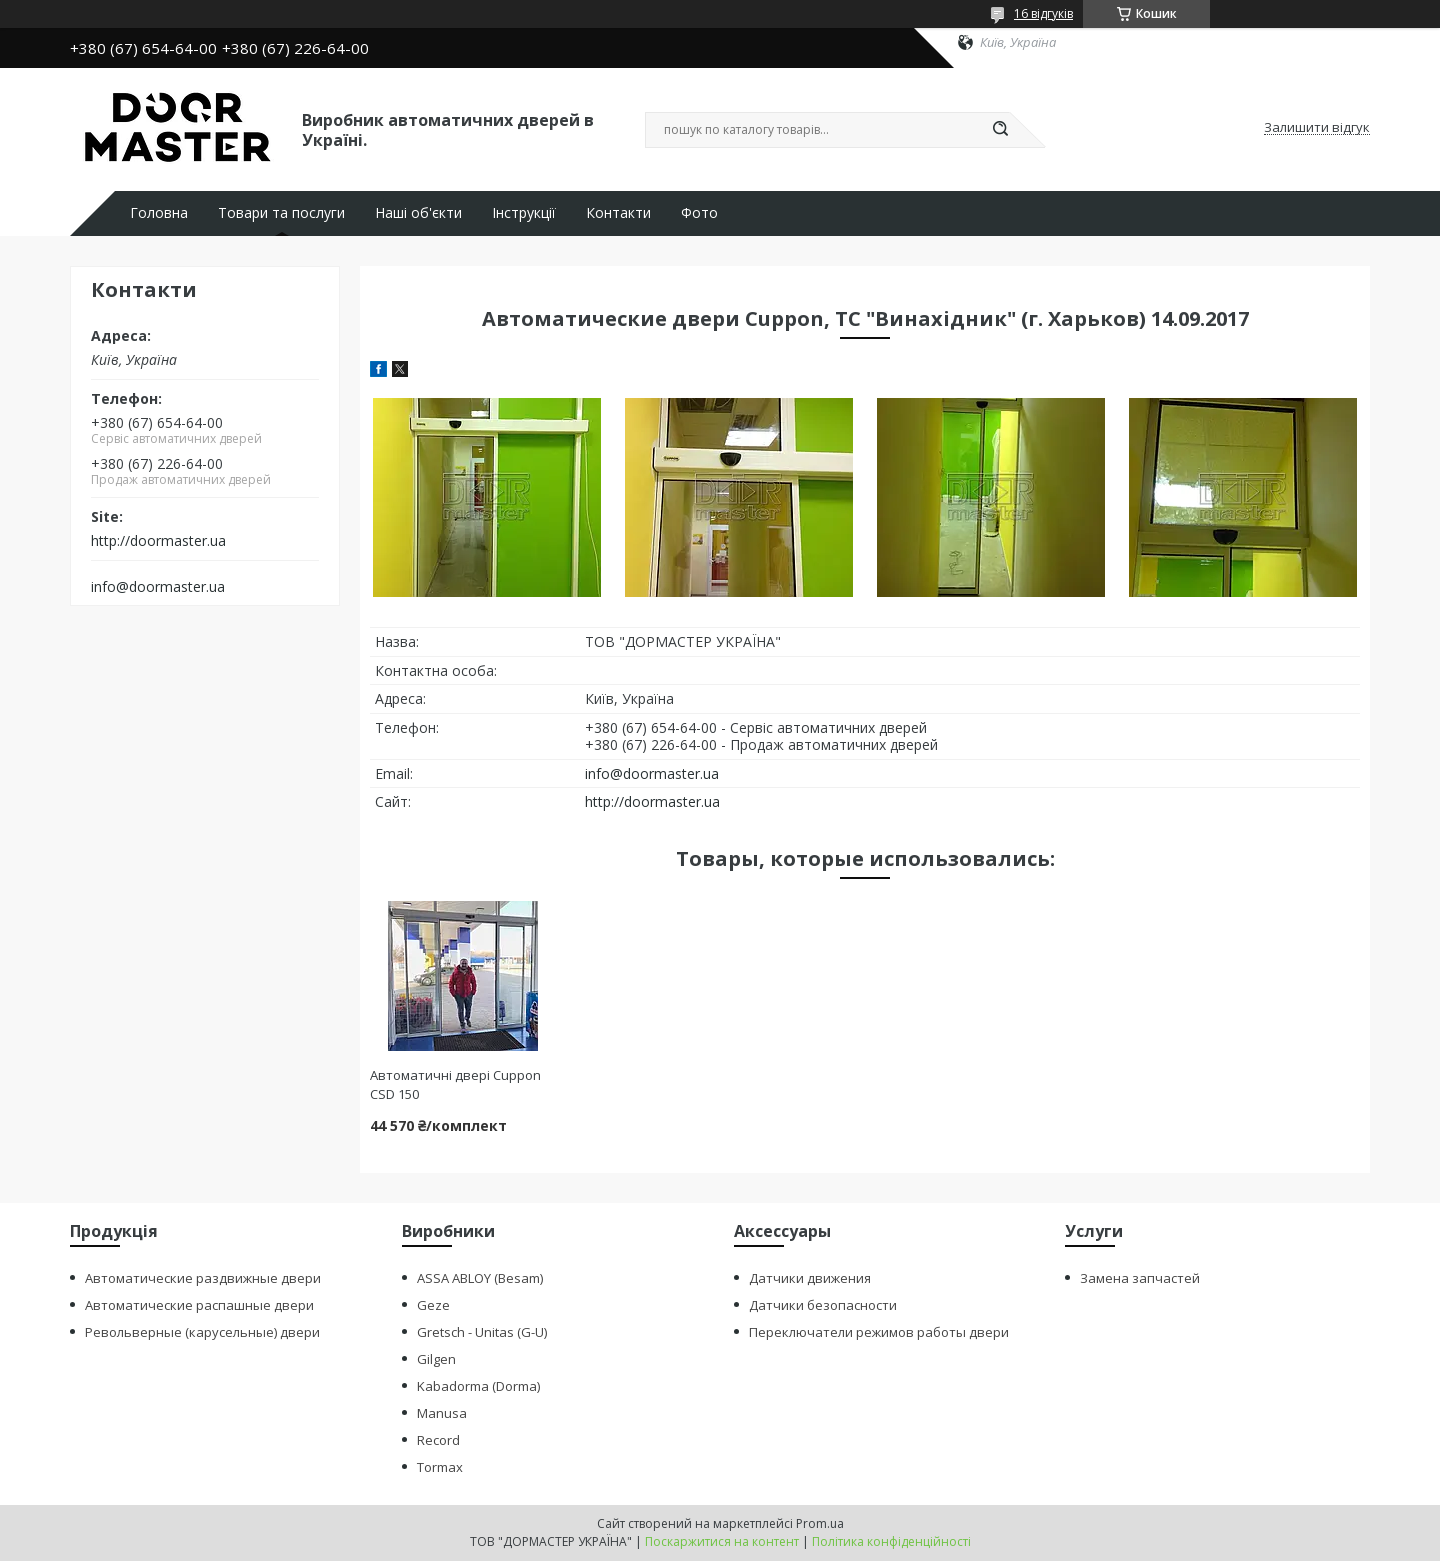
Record (438, 1440)
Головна (159, 213)
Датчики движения (810, 1278)
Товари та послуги (281, 213)
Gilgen (436, 1359)
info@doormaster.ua (158, 587)
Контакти (618, 213)
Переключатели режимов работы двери (879, 1332)
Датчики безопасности (823, 1305)
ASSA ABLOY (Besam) (480, 1278)
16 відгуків (1043, 13)
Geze (433, 1305)
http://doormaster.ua (158, 541)
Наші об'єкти (418, 213)
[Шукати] (1000, 130)
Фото (699, 213)
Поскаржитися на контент (722, 1541)
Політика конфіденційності (891, 1541)
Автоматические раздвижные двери (203, 1278)
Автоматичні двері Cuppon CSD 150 (455, 1084)
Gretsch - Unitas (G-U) (482, 1332)
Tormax (440, 1467)
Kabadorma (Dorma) (478, 1386)
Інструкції (524, 213)
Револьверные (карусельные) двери (202, 1332)
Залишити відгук (1317, 128)
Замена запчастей (1140, 1278)
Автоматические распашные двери (199, 1305)
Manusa (442, 1413)
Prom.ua (820, 1523)
